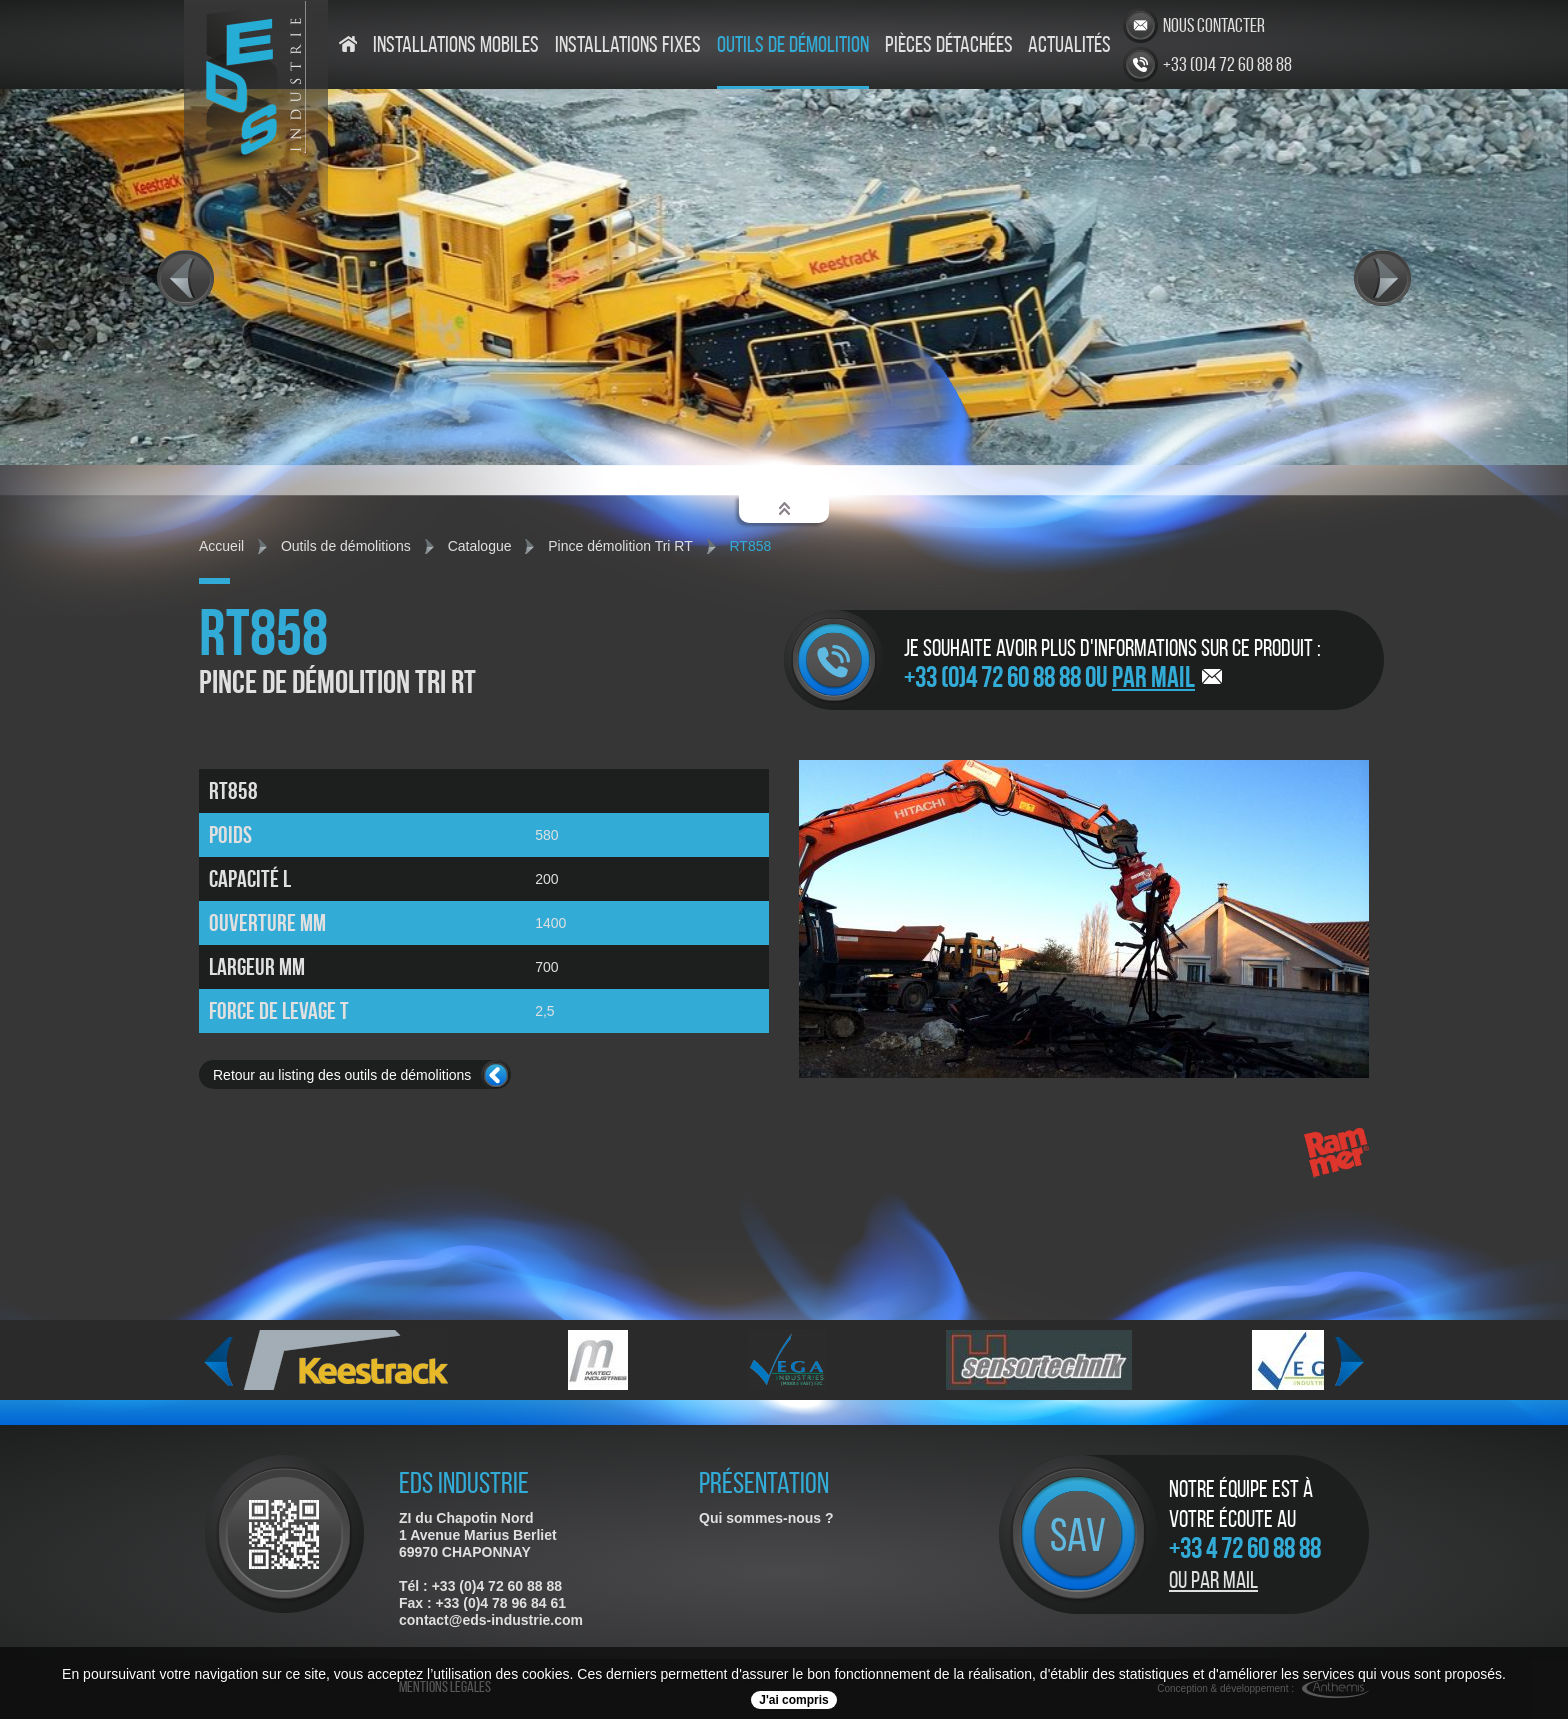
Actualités (1069, 45)
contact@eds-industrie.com (491, 1620)
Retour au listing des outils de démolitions (342, 1075)
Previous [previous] (218, 1362)
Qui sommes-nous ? (766, 1518)
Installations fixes (628, 45)
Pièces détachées (949, 45)
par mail (1153, 677)
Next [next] (1349, 1362)
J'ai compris (794, 1700)
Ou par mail (1213, 1580)
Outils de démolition (793, 45)
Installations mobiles (456, 45)
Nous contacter (1214, 25)
